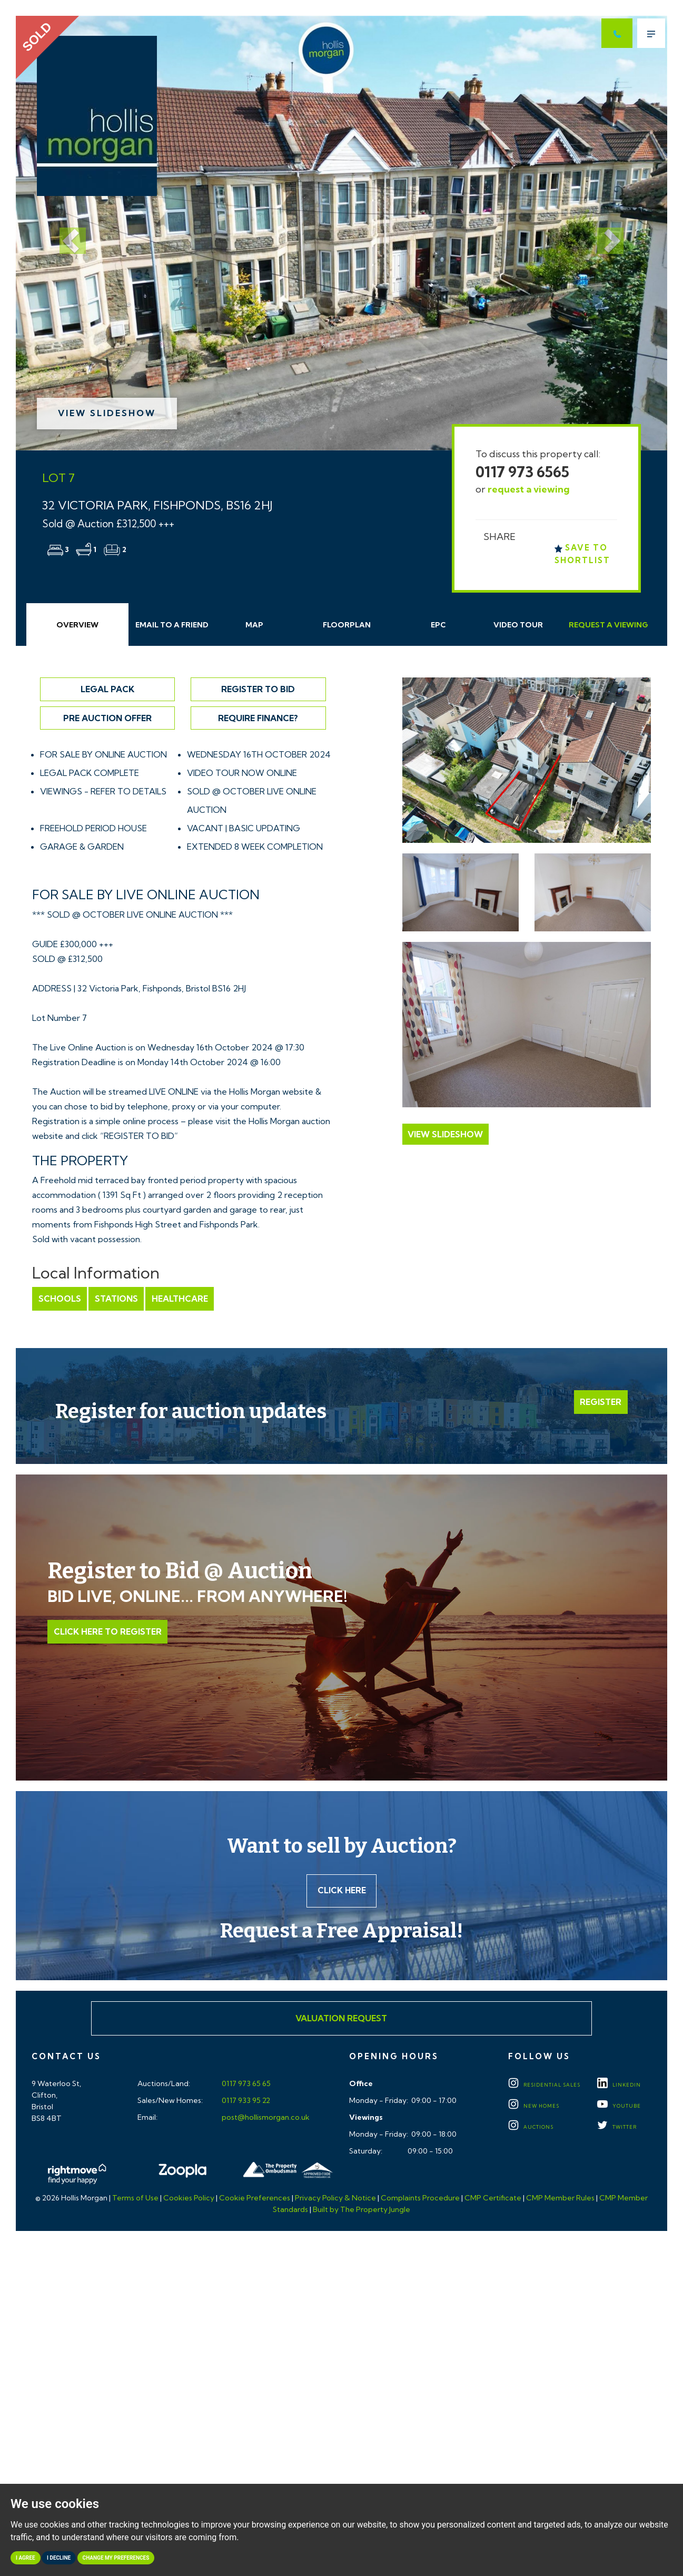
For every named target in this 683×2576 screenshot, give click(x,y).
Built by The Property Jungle (361, 2210)
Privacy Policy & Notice (335, 2199)
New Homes (533, 2107)
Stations (115, 1298)
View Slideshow (107, 413)
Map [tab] (254, 625)
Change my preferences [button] (116, 2558)
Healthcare (178, 1298)
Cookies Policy (188, 2199)
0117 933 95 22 (245, 2101)
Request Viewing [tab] (608, 625)
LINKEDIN (619, 2086)
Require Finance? (258, 718)
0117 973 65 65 (245, 2084)
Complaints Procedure (420, 2199)
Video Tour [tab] (518, 625)
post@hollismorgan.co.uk (265, 2118)
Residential (544, 2086)
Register (601, 1402)
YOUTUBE (619, 2107)
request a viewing (529, 489)
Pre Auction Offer (107, 718)
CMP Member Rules (560, 2199)
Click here (341, 1891)
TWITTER (617, 2128)
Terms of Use (135, 2199)
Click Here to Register (107, 1631)
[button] (65, 233)
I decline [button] (59, 2558)
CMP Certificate (492, 2199)
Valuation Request (341, 2019)
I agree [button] (25, 2558)
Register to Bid (258, 689)
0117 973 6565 (522, 472)
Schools (59, 1298)
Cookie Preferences (254, 2199)
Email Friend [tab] (172, 625)
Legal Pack (107, 689)
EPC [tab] (438, 625)
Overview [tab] (77, 625)
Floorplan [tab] (347, 625)
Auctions (530, 2128)
